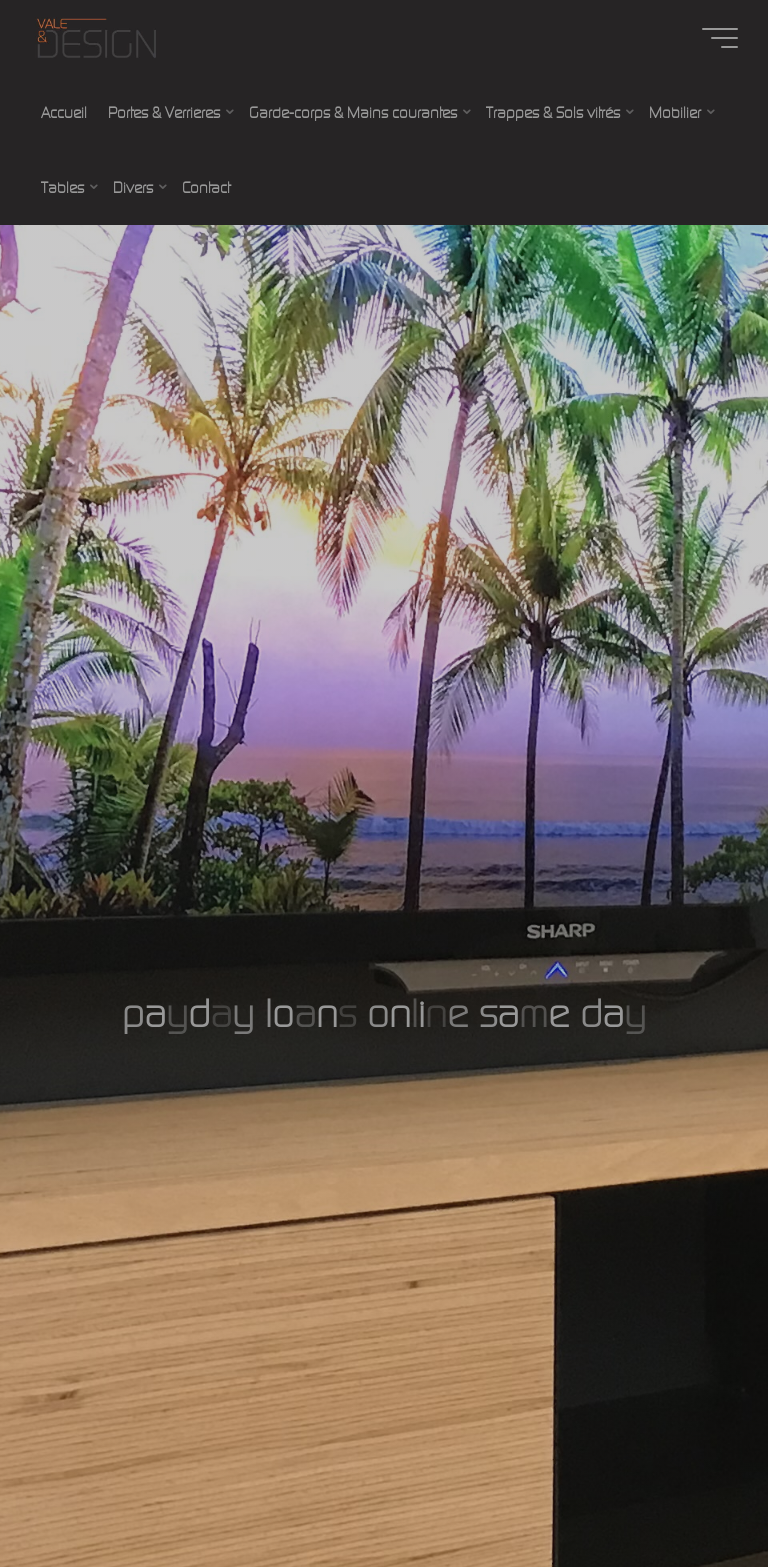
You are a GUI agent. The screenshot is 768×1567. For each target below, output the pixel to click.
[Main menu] (720, 38)
